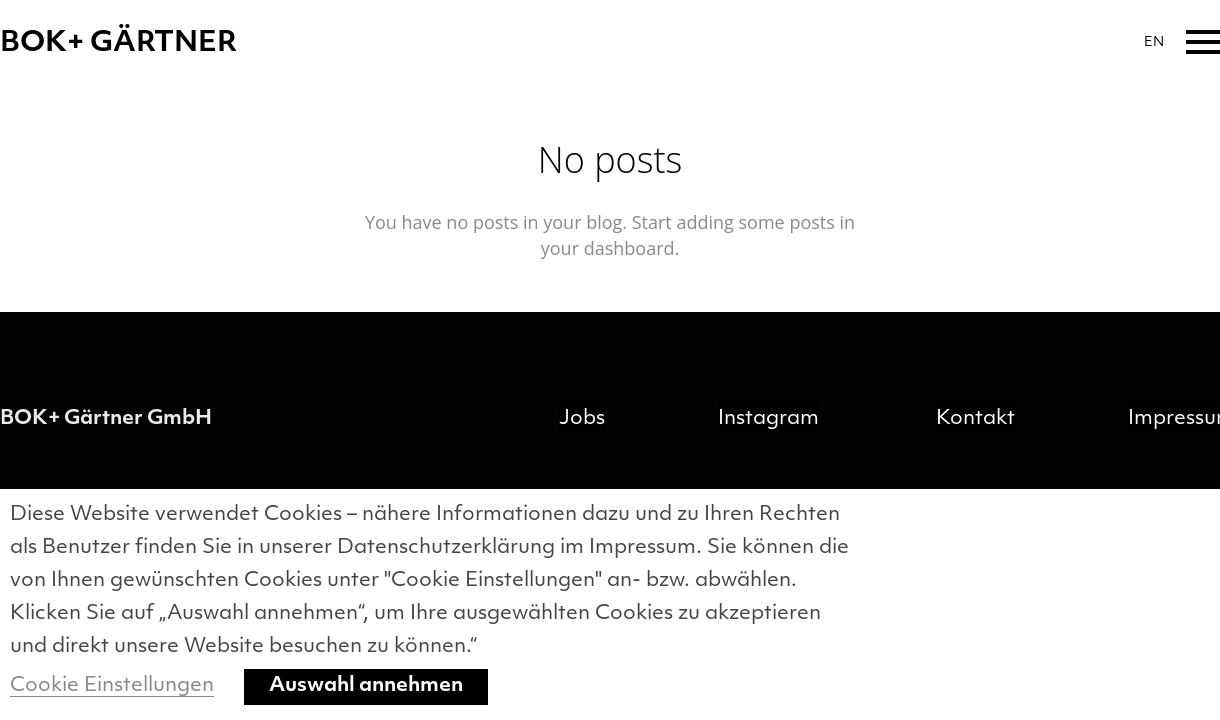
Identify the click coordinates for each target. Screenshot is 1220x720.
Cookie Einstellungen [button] (112, 686)
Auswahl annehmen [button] (366, 686)
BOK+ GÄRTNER (118, 44)
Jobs (582, 419)
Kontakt (975, 419)
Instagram (768, 419)
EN (1154, 42)
